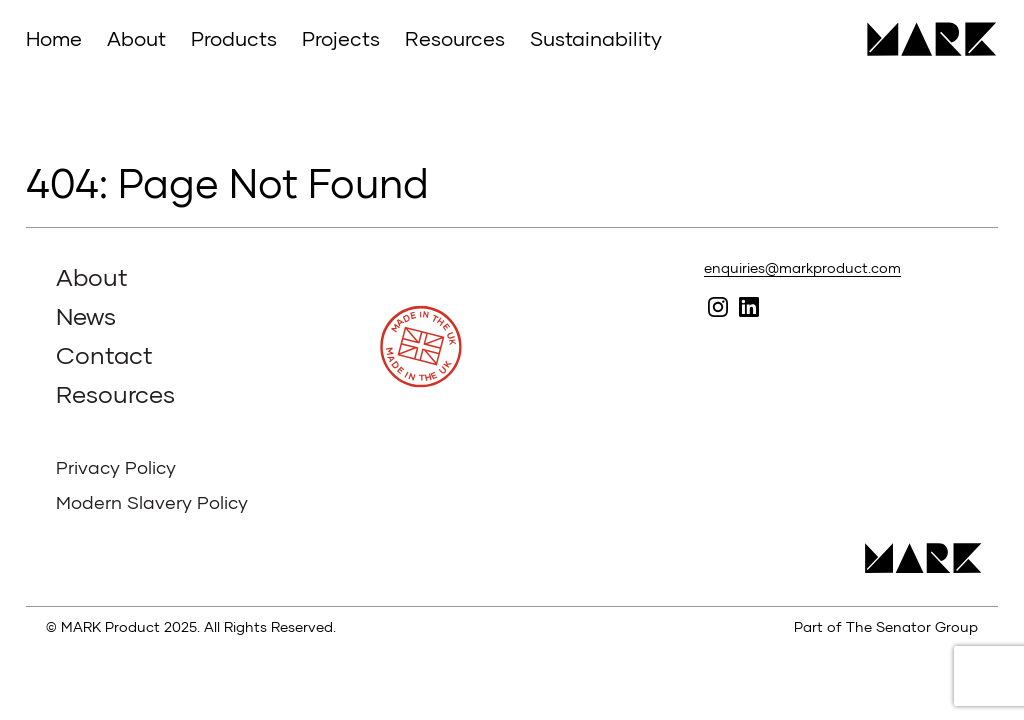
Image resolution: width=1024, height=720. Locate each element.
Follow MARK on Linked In (748, 306)
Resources (455, 38)
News (86, 315)
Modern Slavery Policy (152, 502)
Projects (341, 38)
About (136, 38)
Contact (104, 354)
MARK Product (924, 39)
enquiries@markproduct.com (802, 267)
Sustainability (596, 38)
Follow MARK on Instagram (717, 306)
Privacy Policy (116, 467)
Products (234, 38)
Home (54, 38)
